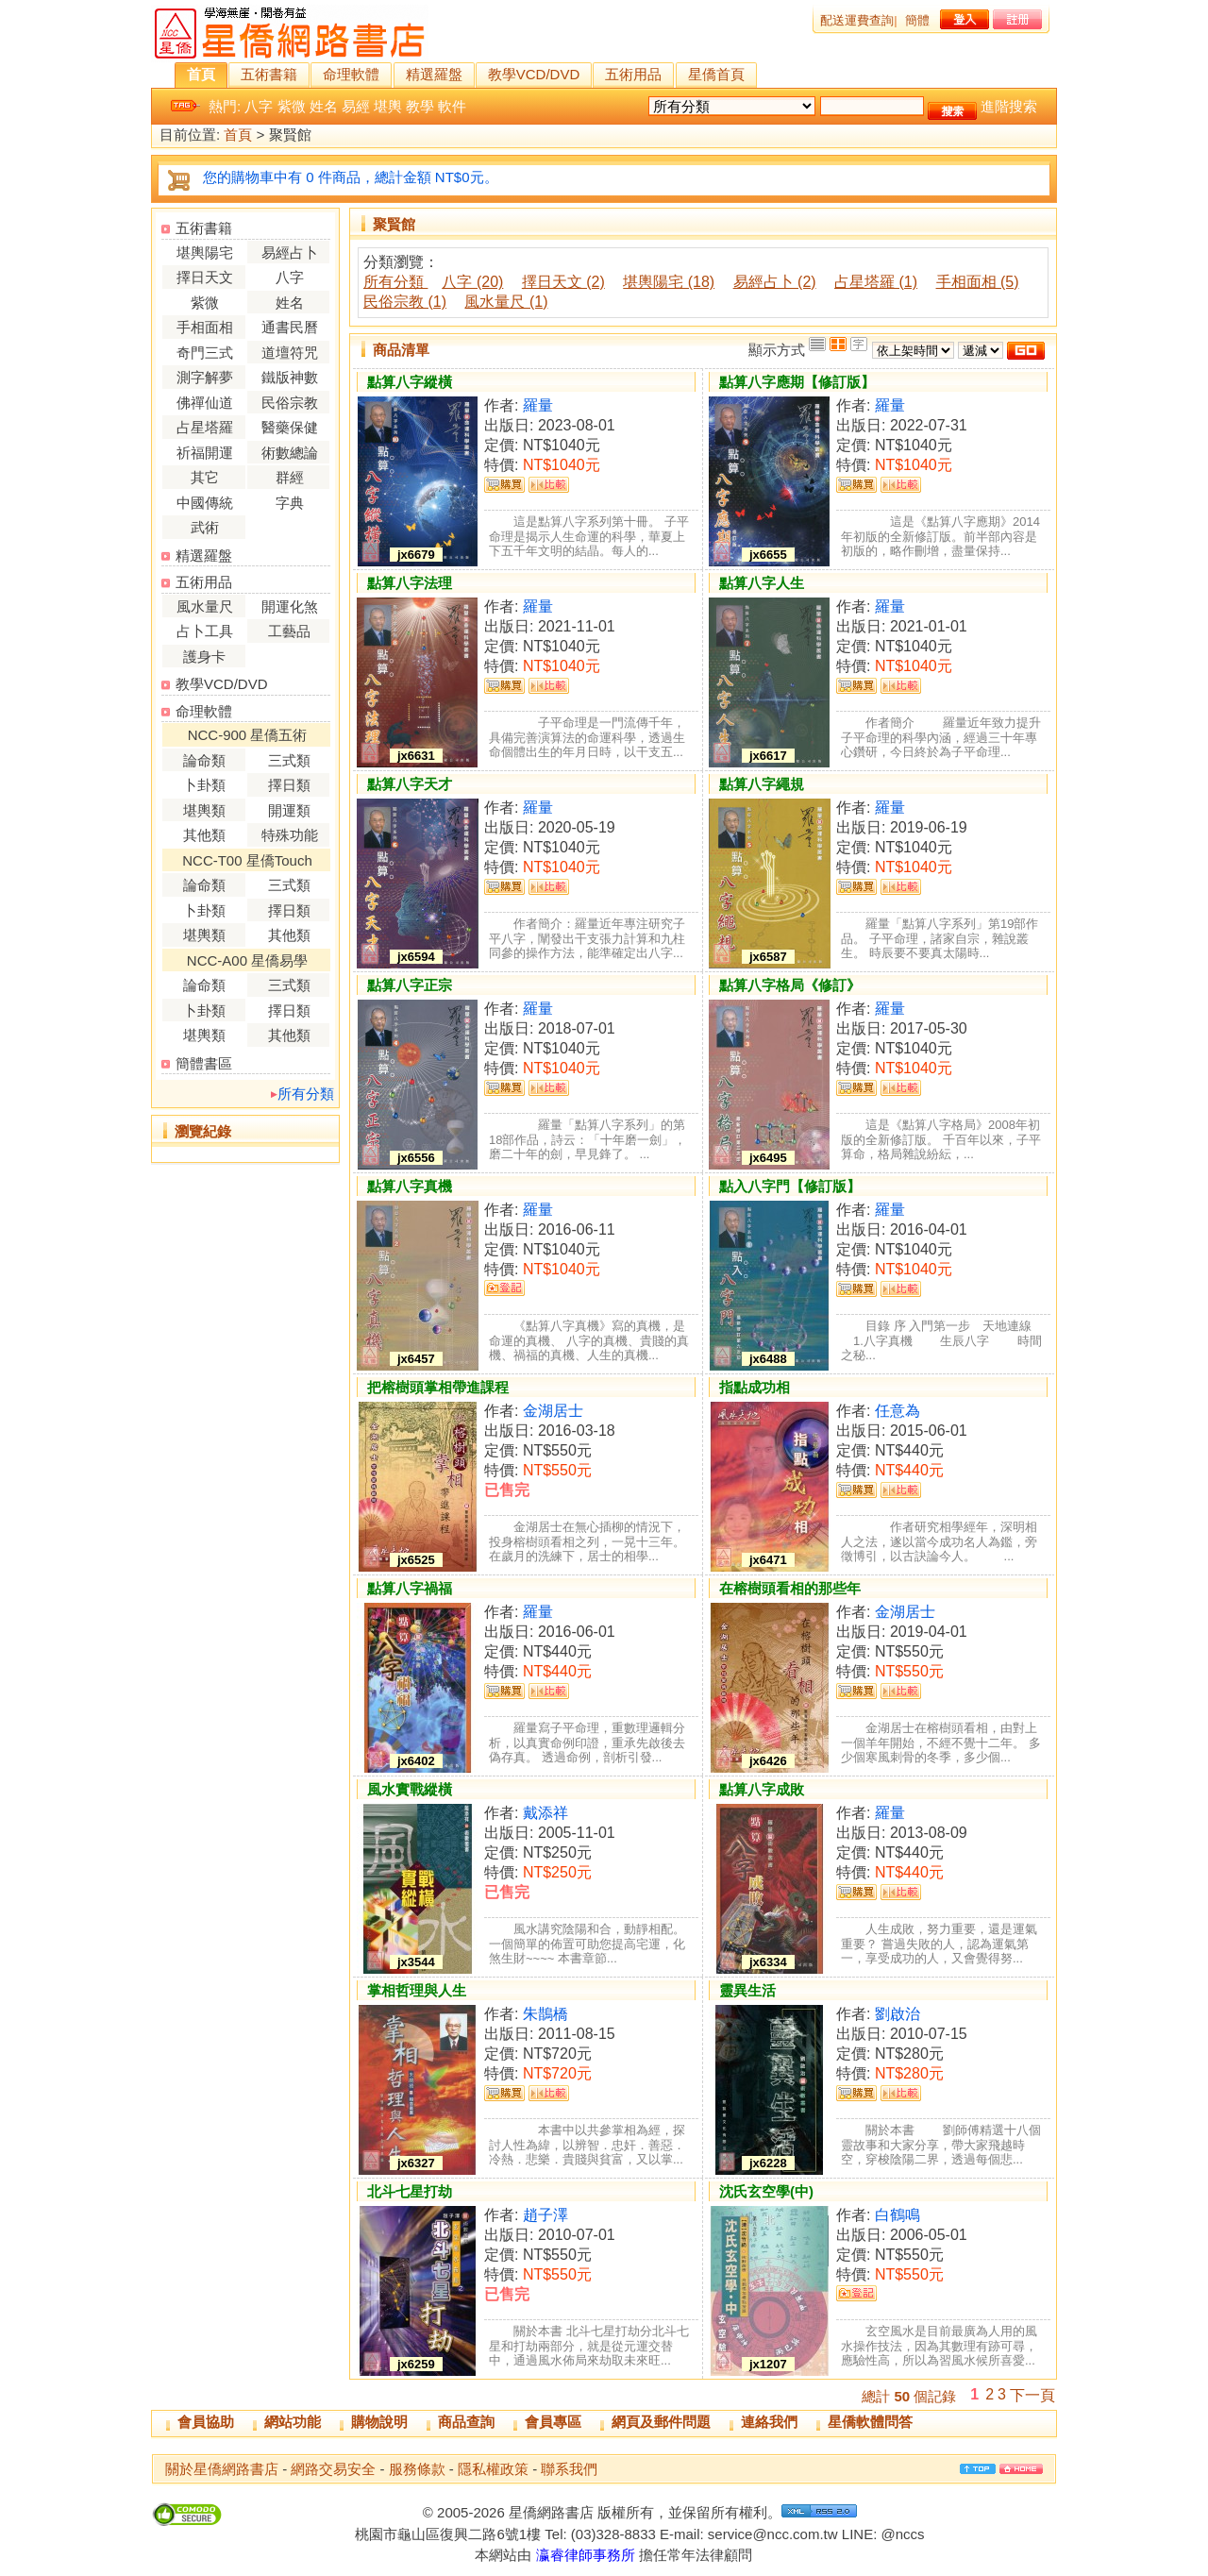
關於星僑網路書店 (221, 2469)
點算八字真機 (409, 1186)
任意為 (897, 1411)
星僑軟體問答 (870, 2422)
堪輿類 (204, 810)
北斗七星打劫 (409, 2191)
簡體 (917, 20)
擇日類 (289, 785)
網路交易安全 (333, 2469)
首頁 (201, 74)
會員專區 (553, 2422)
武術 (205, 527)
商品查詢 (466, 2422)
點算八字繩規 (761, 784)
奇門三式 (204, 353)
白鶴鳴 (897, 2215)
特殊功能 (289, 835)
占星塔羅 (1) (875, 282)
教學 (420, 106)
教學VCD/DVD (534, 74)
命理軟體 (351, 74)
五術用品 (633, 74)
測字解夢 (204, 377)
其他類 (204, 835)
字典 (290, 503)
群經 (290, 477)
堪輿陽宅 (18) (668, 282)
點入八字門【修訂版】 (790, 1186)
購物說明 (379, 2422)
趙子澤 (545, 2215)
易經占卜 (289, 252)
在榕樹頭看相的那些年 (790, 1588)
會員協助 (205, 2422)
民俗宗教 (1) (404, 302)
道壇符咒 (289, 353)
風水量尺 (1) (505, 302)
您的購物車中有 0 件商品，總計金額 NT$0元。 (350, 177)
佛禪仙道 (204, 403)
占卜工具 (204, 631)
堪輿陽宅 (204, 252)
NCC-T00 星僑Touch (247, 860)
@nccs (902, 2534)
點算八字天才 (409, 784)
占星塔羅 (204, 427)
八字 (258, 106)
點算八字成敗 (761, 1789)
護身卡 (204, 656)
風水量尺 (204, 606)
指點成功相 (754, 1387)
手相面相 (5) (977, 282)
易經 (356, 106)
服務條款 (417, 2469)
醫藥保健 (289, 427)
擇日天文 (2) (563, 282)
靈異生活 (747, 1990)
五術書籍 (269, 74)
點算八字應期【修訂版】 (797, 382)
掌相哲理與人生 (416, 1990)
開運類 (289, 810)
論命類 (204, 760)
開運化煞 (289, 606)
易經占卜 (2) (774, 282)
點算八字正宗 (409, 985)
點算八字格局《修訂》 (790, 985)
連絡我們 (769, 2422)
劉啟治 (897, 2014)
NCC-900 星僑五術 (248, 735)
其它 (205, 477)
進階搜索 (1009, 106)
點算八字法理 (409, 583)
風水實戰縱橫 (409, 1789)
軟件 (452, 106)
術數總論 (289, 453)
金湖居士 (553, 1411)
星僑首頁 (716, 74)
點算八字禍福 (409, 1588)
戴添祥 (545, 1813)
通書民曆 (289, 327)
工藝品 (289, 631)
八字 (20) (472, 282)
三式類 (289, 760)
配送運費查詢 (857, 20)
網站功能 (292, 2422)
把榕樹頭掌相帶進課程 (438, 1387)
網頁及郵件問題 (661, 2422)
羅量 (538, 405)
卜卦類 (204, 785)
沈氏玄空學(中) (766, 2191)
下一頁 (1032, 2395)
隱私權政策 (493, 2469)
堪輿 (388, 106)
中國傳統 (204, 503)
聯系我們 (569, 2469)
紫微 (291, 106)
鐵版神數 (289, 377)
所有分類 (305, 1094)
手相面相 (204, 327)
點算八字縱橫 (409, 382)
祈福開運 (204, 453)
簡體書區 (204, 1063)
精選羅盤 (434, 74)
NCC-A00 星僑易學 (247, 960)
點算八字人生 (761, 583)
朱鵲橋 (545, 2014)
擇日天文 (204, 277)
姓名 (324, 106)
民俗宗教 (289, 403)
